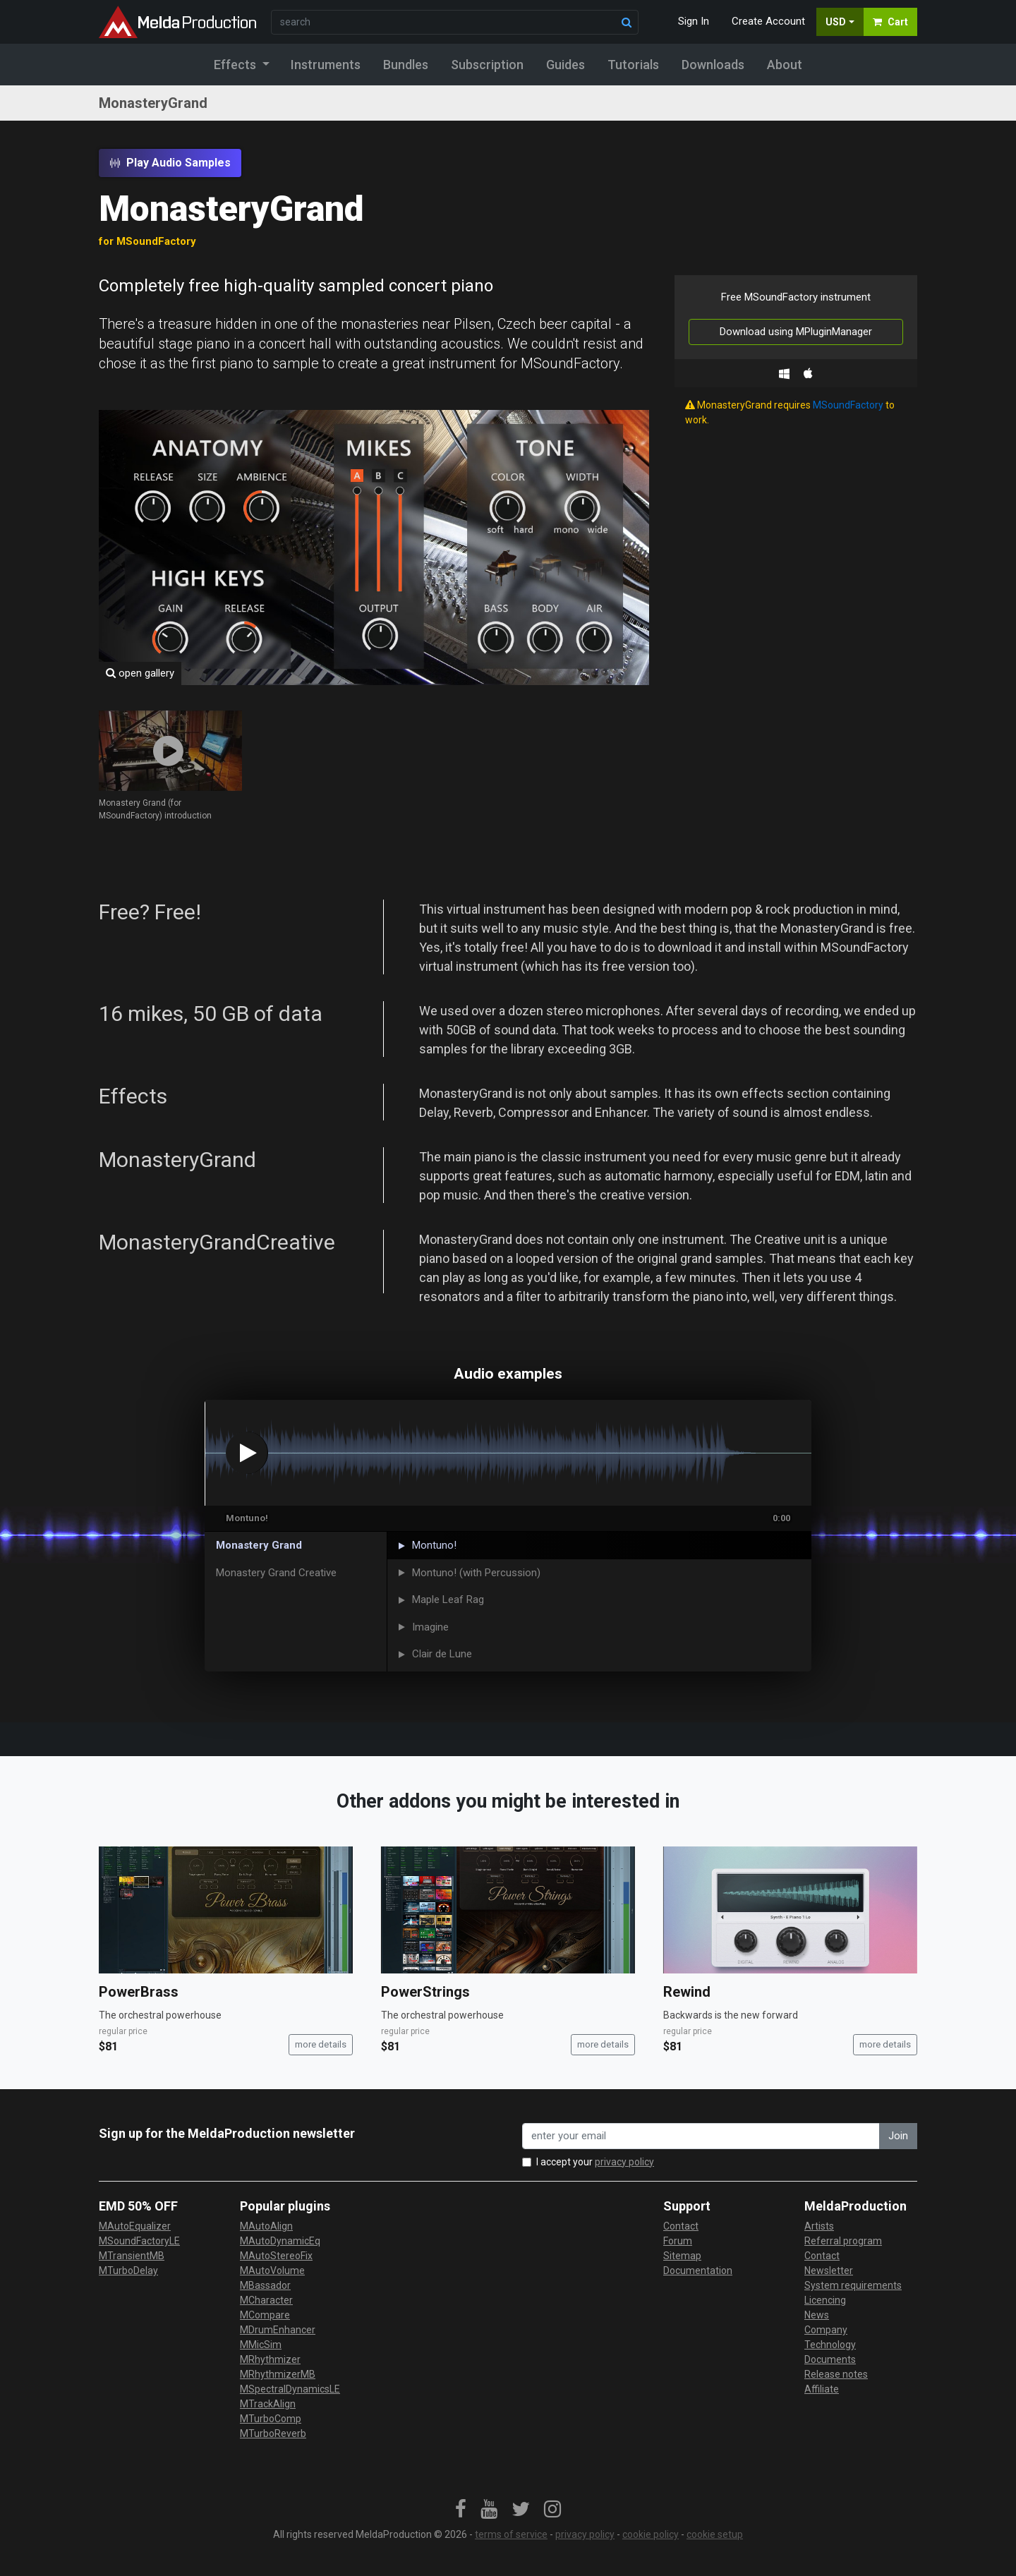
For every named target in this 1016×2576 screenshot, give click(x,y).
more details (320, 2044)
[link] (460, 2509)
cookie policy (650, 2534)
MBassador (265, 2285)
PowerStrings (425, 1991)
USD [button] (836, 22)
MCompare (265, 2315)
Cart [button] (890, 22)
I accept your (595, 2161)
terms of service (511, 2534)
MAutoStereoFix (276, 2255)
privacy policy (624, 2161)
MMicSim (261, 2344)
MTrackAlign (268, 2403)
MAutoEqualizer (135, 2226)
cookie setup (715, 2534)
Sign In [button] (693, 21)
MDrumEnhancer (277, 2329)
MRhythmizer (270, 2359)
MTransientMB (131, 2255)
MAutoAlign (266, 2226)
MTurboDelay (128, 2270)
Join (898, 2135)
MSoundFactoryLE (139, 2241)
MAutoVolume (272, 2270)
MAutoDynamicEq (280, 2241)
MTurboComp (270, 2418)
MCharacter (266, 2300)
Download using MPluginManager (796, 331)
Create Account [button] (768, 21)
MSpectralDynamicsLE (290, 2389)
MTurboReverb (273, 2433)
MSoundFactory (848, 405)
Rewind (686, 1991)
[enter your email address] (701, 2136)
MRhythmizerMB (277, 2374)
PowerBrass (139, 1991)
